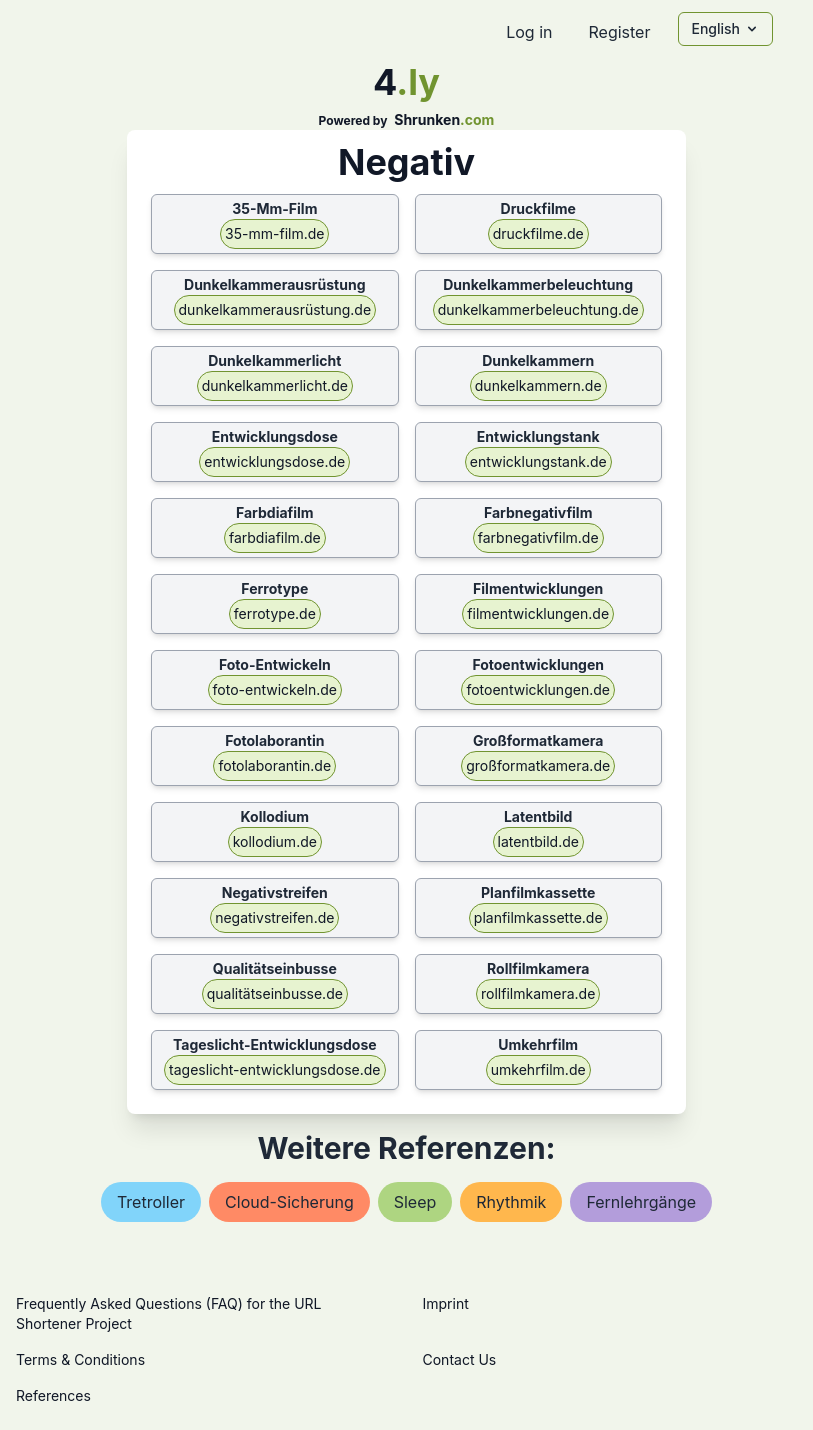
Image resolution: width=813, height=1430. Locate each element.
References (53, 1395)
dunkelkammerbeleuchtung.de (538, 309)
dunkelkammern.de (538, 385)
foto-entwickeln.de (275, 689)
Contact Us (460, 1359)
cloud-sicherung (289, 1202)
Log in (529, 32)
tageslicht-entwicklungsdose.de (274, 1069)
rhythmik (511, 1202)
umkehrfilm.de (538, 1069)
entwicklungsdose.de (274, 461)
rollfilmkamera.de (538, 993)
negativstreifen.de (274, 917)
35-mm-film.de (274, 233)
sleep (415, 1202)
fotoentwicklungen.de (537, 689)
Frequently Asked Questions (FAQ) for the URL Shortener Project (168, 1313)
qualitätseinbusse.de (275, 993)
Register (619, 32)
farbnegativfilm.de (538, 537)
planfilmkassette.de (538, 917)
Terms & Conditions (80, 1359)
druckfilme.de (538, 233)
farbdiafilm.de (275, 537)
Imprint (446, 1303)
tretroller (151, 1202)
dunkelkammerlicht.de (275, 385)
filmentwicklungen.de (538, 613)
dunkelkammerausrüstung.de (275, 309)
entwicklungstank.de (538, 461)
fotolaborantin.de (274, 765)
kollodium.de (275, 841)
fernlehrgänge (641, 1202)
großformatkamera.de (538, 765)
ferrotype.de (275, 613)
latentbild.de (538, 841)
